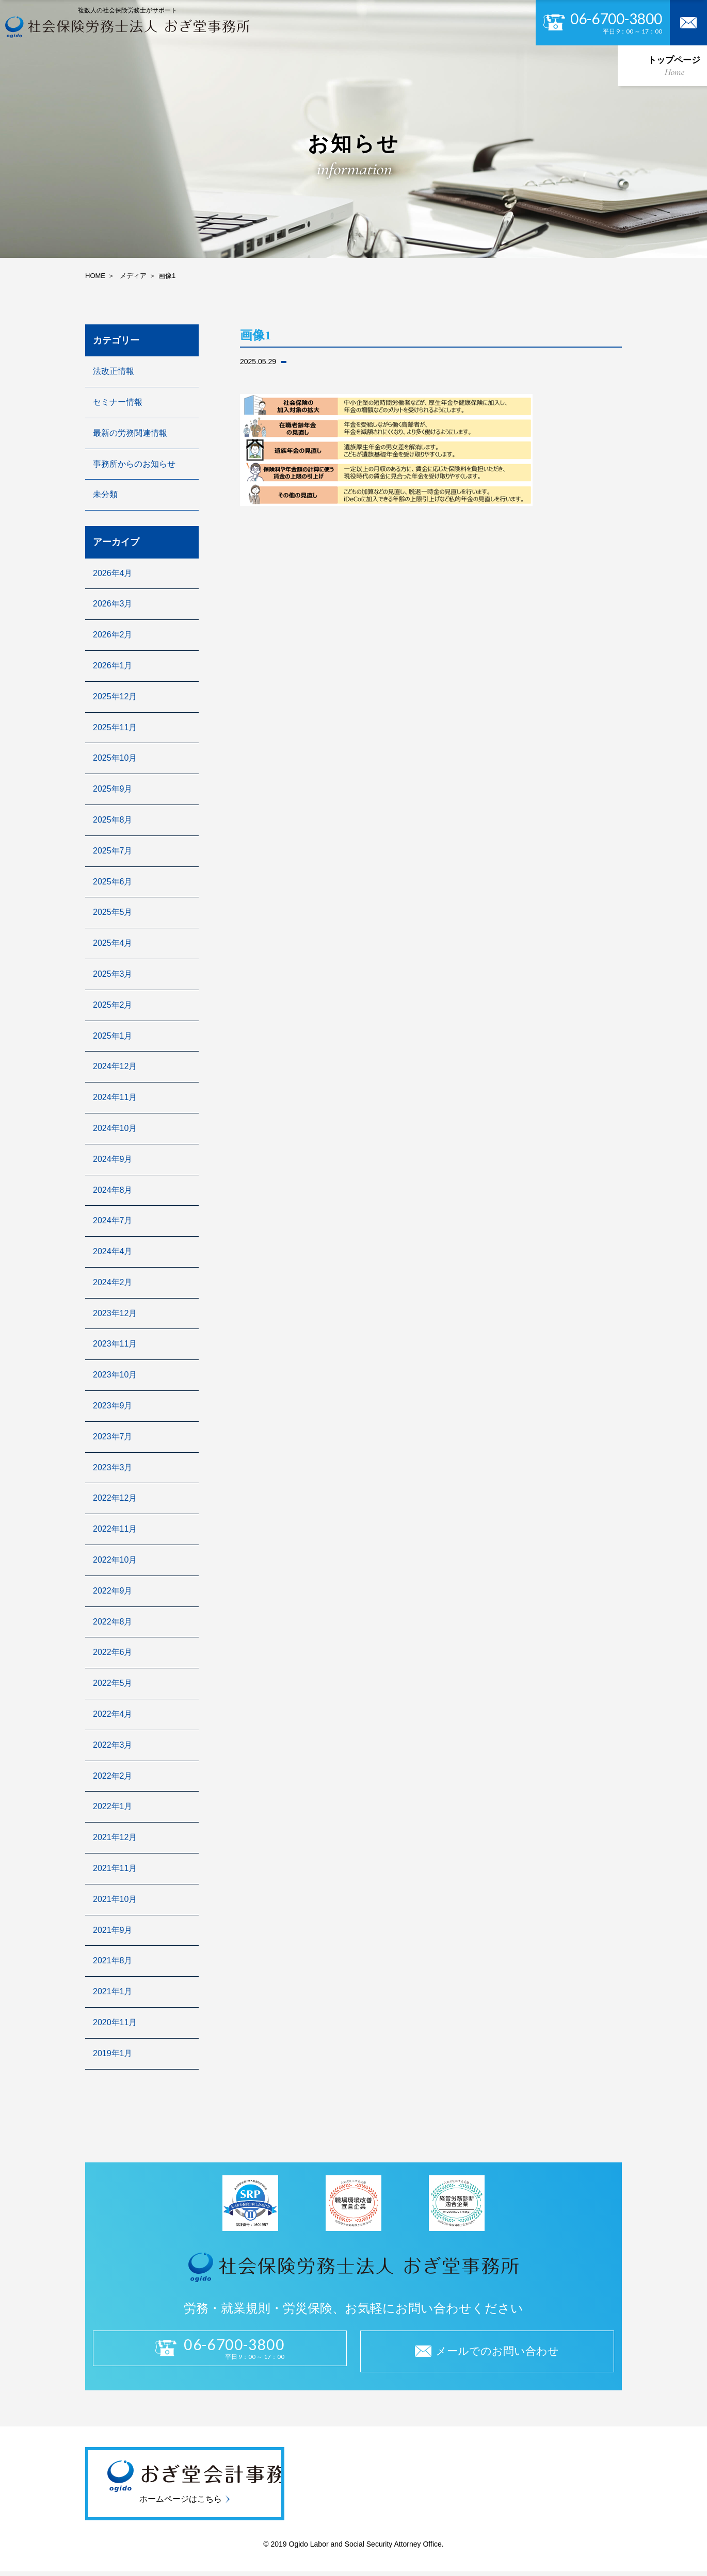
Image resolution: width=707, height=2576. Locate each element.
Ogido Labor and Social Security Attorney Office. (365, 2548)
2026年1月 (113, 665)
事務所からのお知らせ (134, 464)
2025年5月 (113, 912)
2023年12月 (115, 1313)
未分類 (105, 494)
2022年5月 (113, 1683)
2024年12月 (115, 1066)
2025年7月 (113, 850)
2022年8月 (113, 1621)
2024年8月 (113, 1190)
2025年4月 (113, 943)
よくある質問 (576, 64)
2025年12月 (115, 696)
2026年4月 (113, 573)
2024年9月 (113, 1159)
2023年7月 (113, 1436)
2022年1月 (113, 1806)
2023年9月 (113, 1405)
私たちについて (135, 64)
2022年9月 (113, 1590)
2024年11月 (115, 1097)
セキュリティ (381, 64)
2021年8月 (113, 1960)
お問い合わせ (651, 64)
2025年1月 (113, 1035)
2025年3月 (113, 974)
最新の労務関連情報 (130, 433)
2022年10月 (115, 1559)
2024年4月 (113, 1251)
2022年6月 (113, 1652)
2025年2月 (113, 1004)
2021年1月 (113, 1991)
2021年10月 (115, 1899)
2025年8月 (113, 819)
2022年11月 (115, 1528)
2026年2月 (113, 634)
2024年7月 (113, 1220)
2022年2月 (113, 1775)
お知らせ (507, 64)
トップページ (55, 64)
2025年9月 (113, 788)
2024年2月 (113, 1282)
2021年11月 (115, 1868)
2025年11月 (115, 727)
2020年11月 (115, 2022)
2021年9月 (113, 1930)
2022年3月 (113, 1745)
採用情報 (447, 64)
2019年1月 (113, 2053)
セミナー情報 (117, 402)
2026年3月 (113, 603)
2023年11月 (115, 1343)
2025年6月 (113, 881)
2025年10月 (115, 757)
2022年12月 (115, 1498)
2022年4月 (113, 1714)
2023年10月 (115, 1374)
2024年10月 (115, 1128)
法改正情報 (113, 371)
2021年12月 (115, 1837)
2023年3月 (113, 1467)
